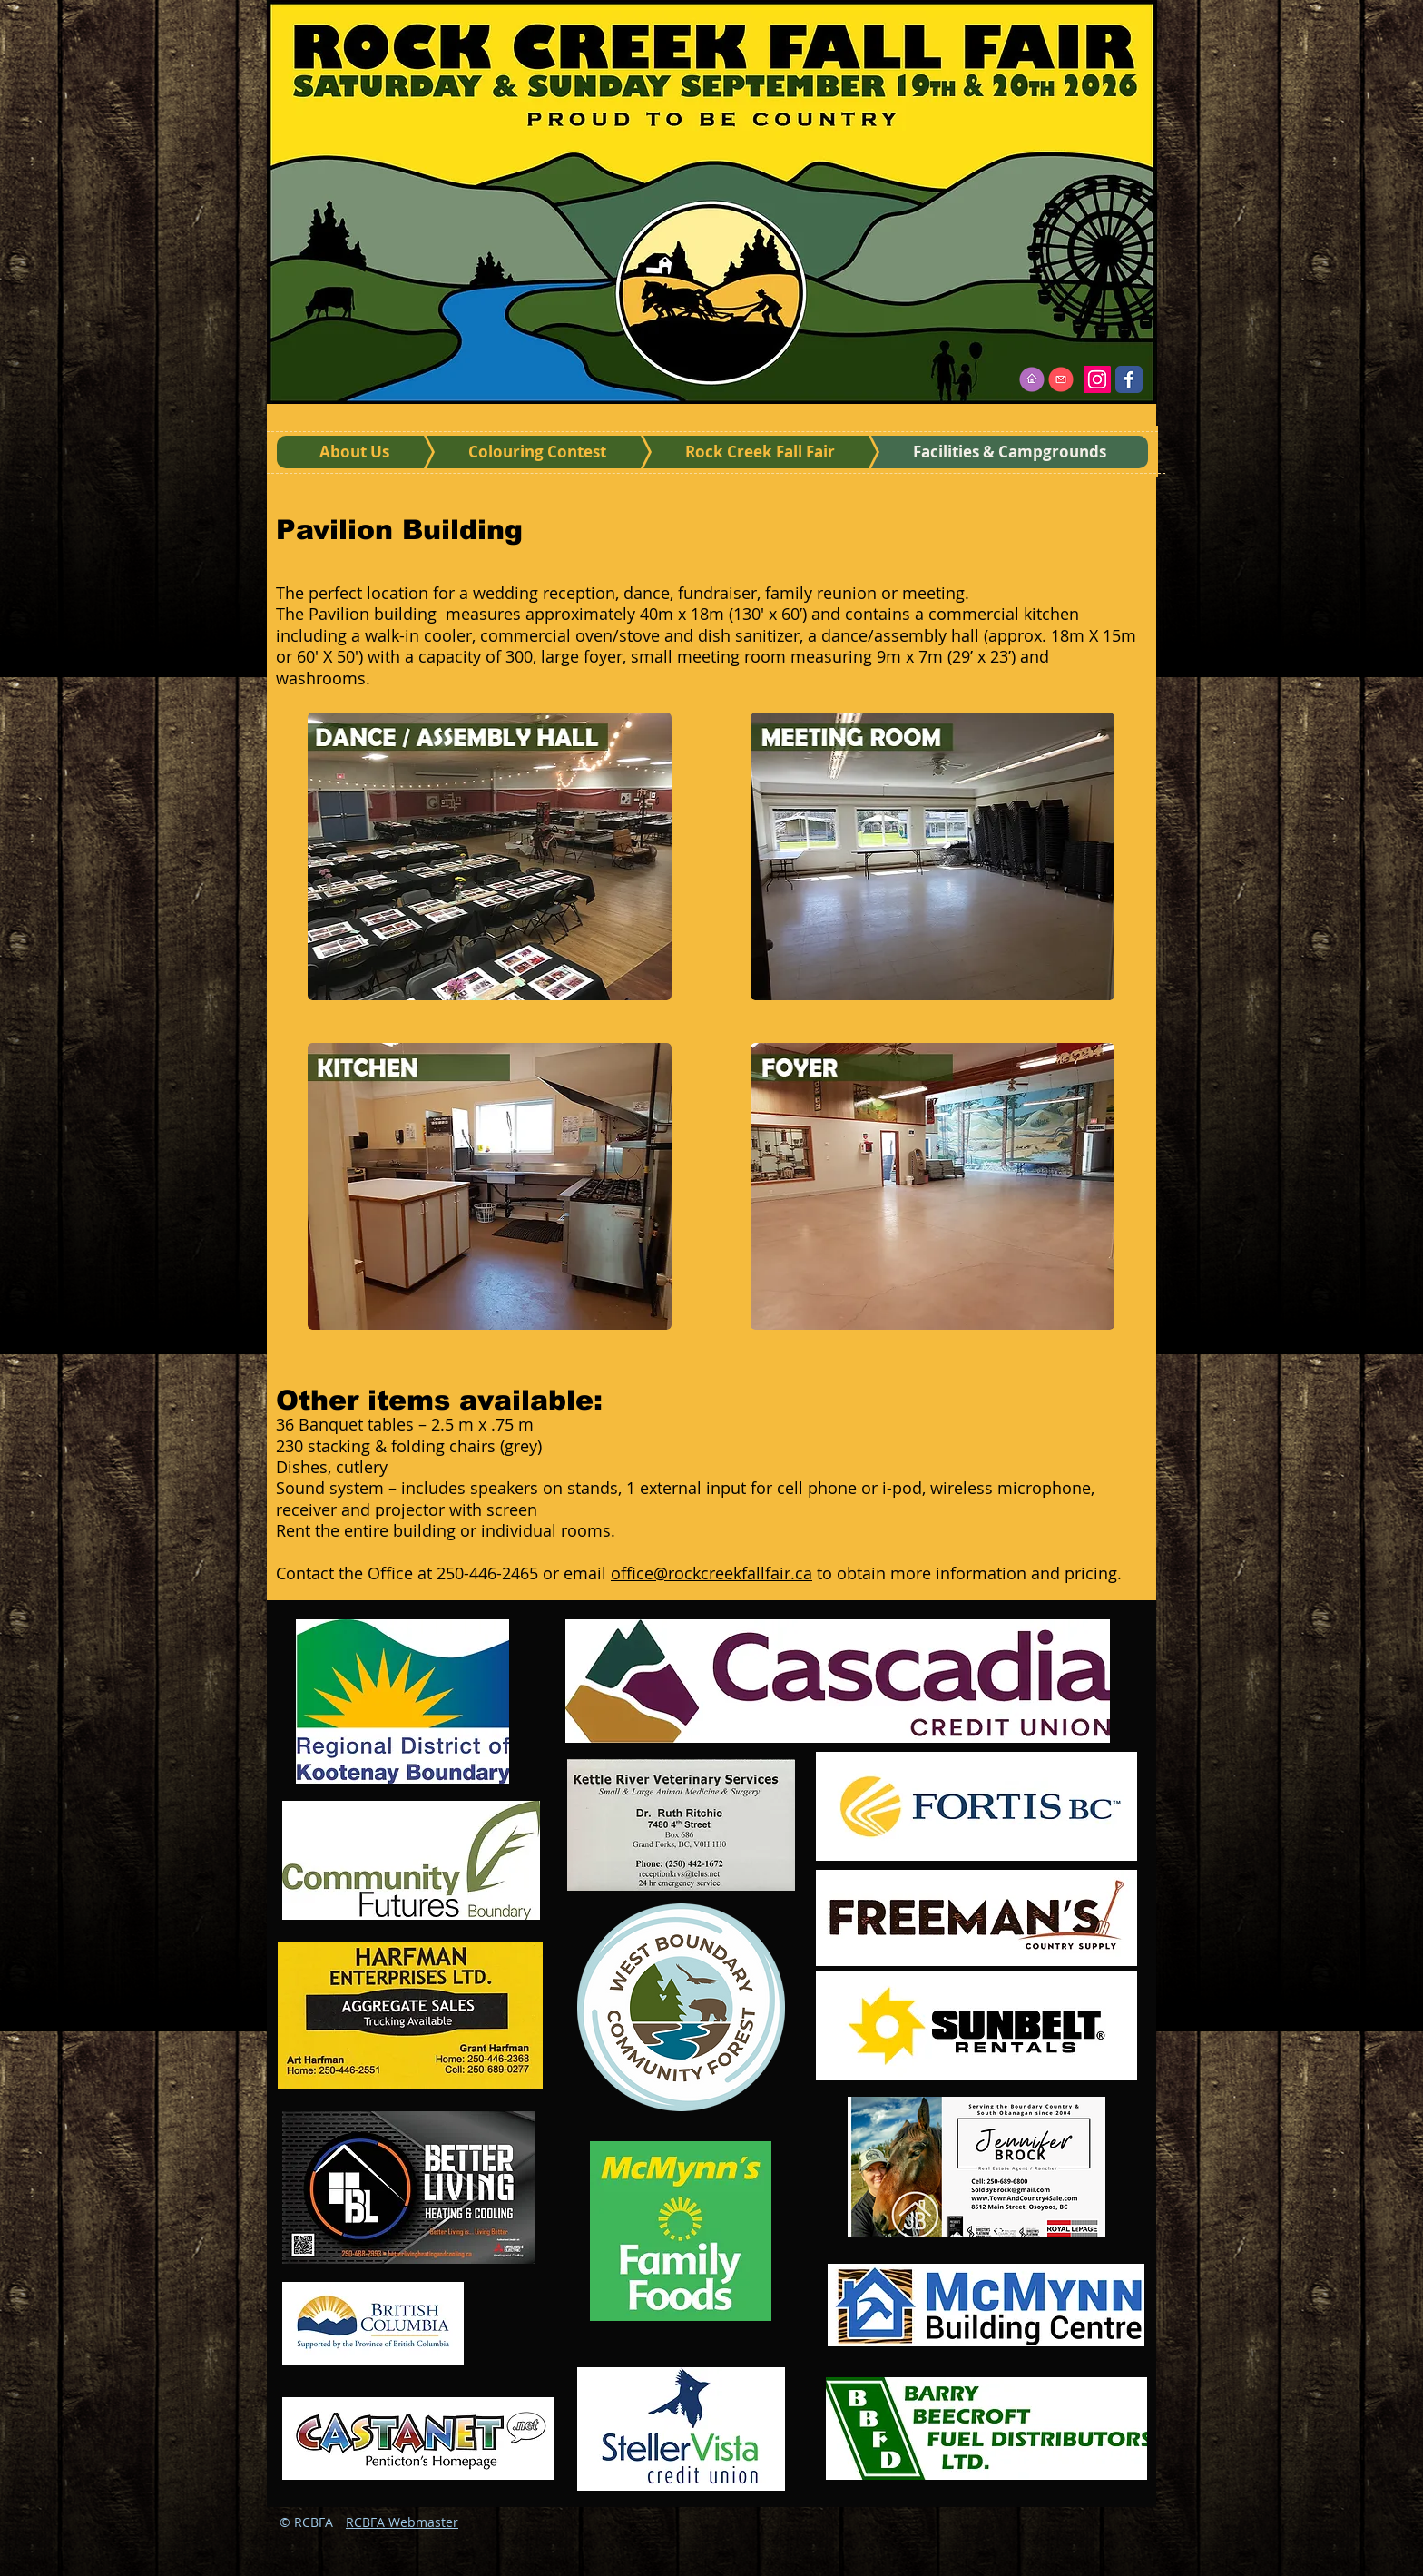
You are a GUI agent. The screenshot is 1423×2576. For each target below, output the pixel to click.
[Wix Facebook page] (1129, 379)
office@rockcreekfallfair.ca (711, 1573)
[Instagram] (1097, 379)
